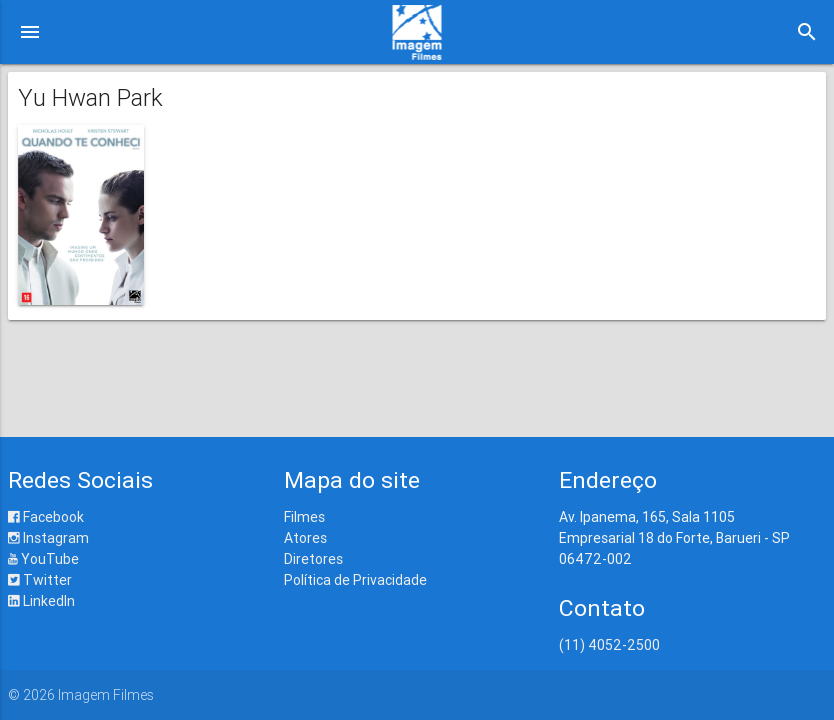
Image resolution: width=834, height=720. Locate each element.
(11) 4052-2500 (609, 645)
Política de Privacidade (355, 580)
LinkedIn (41, 601)
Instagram (48, 538)
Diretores (313, 559)
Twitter (40, 580)
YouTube (43, 559)
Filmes (304, 517)
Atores (305, 538)
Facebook (46, 517)
